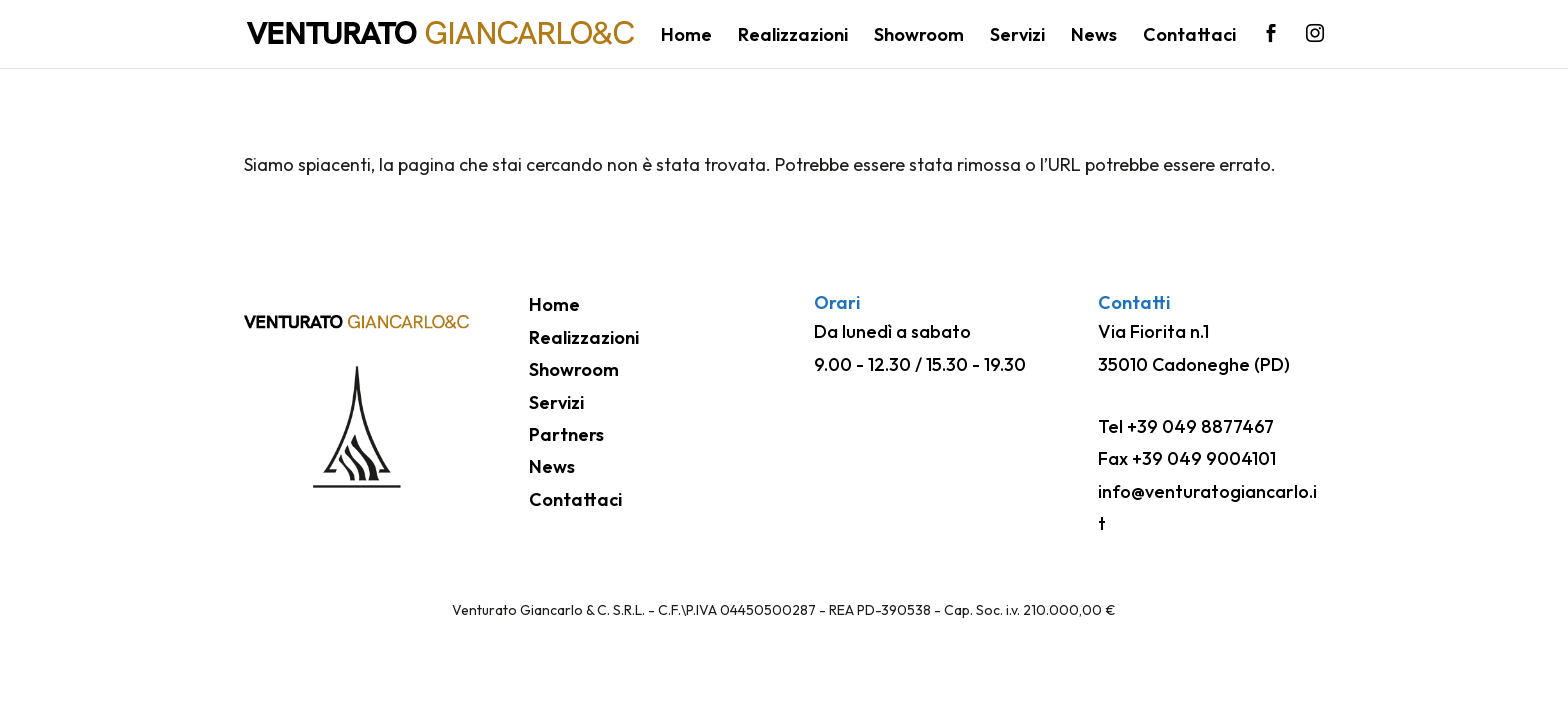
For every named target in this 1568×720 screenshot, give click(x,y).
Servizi (1017, 37)
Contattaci (1189, 37)
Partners (566, 434)
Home (686, 37)
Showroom (919, 37)
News (1094, 37)
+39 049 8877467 (1200, 426)
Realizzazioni (793, 37)
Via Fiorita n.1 (1153, 331)
